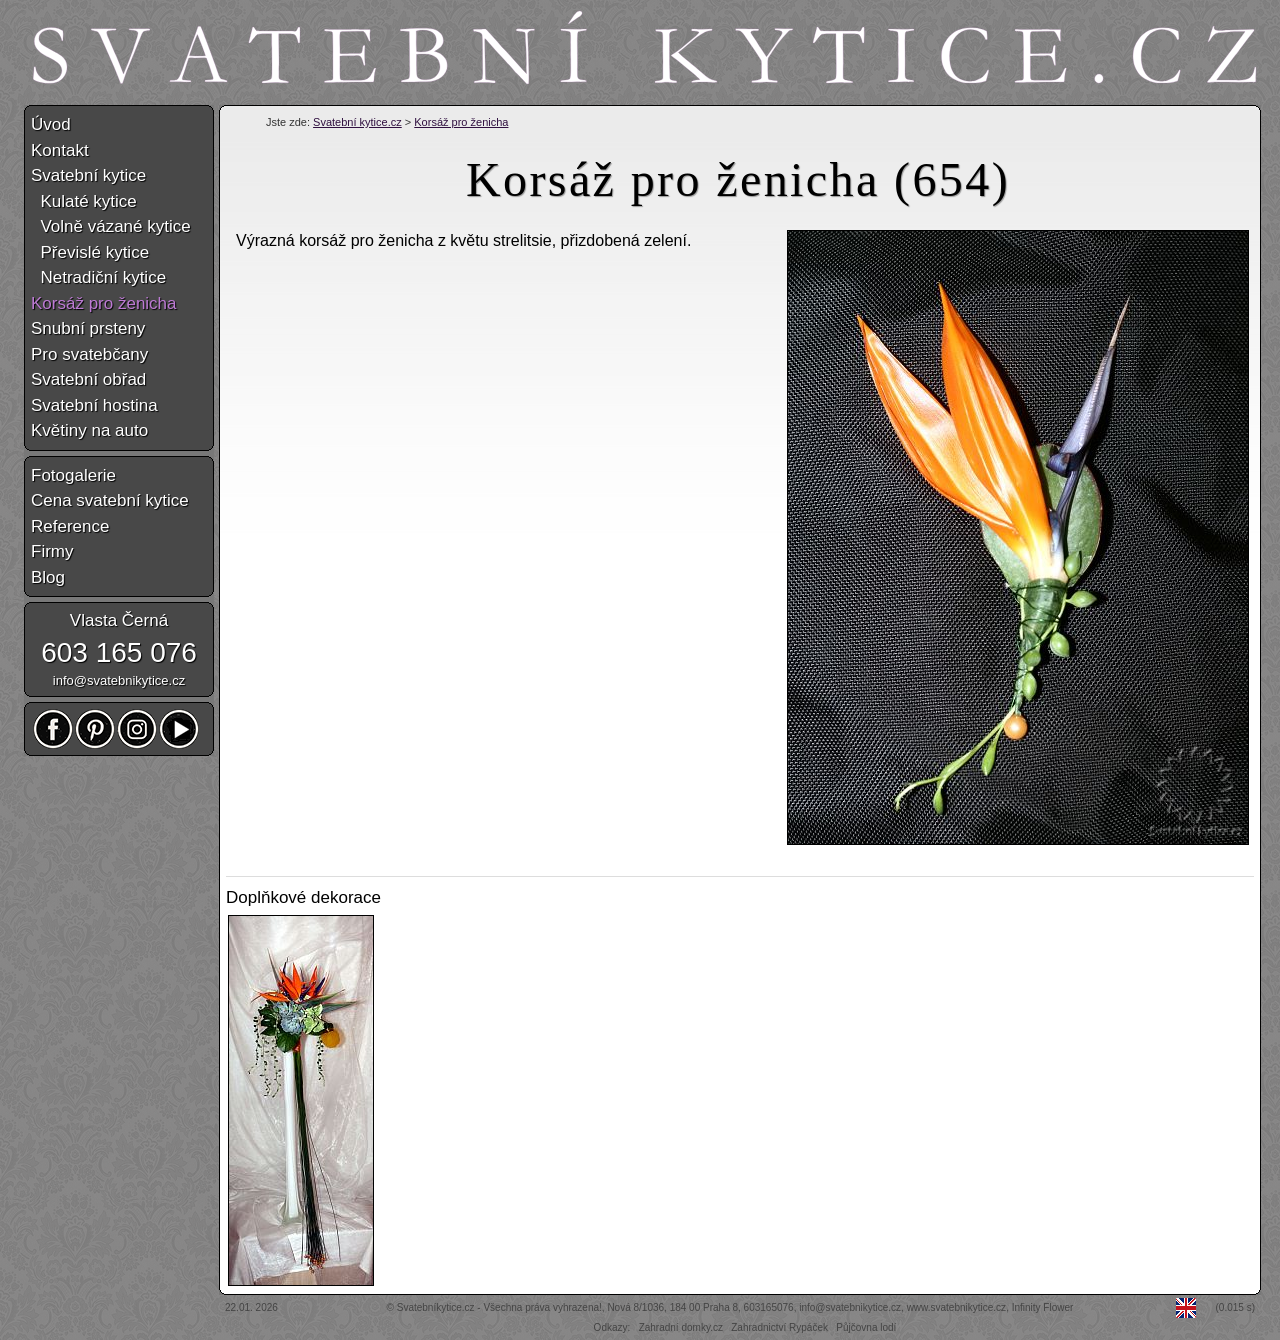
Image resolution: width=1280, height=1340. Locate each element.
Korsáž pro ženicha (461, 122)
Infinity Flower (1043, 1307)
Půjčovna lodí (866, 1327)
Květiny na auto (89, 430)
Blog (48, 577)
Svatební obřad (88, 379)
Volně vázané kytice (111, 226)
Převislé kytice (90, 252)
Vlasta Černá (119, 620)
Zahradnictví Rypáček (779, 1327)
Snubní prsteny (88, 328)
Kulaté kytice (84, 201)
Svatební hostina (94, 405)
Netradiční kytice (98, 277)
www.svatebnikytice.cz (956, 1307)
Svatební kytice (88, 175)
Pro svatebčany (89, 354)
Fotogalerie (73, 475)
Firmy (52, 551)
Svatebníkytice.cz (436, 1307)
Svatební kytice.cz (357, 122)
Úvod (51, 124)
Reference (70, 526)
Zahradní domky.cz (681, 1327)
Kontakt (60, 150)
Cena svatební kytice (110, 500)
